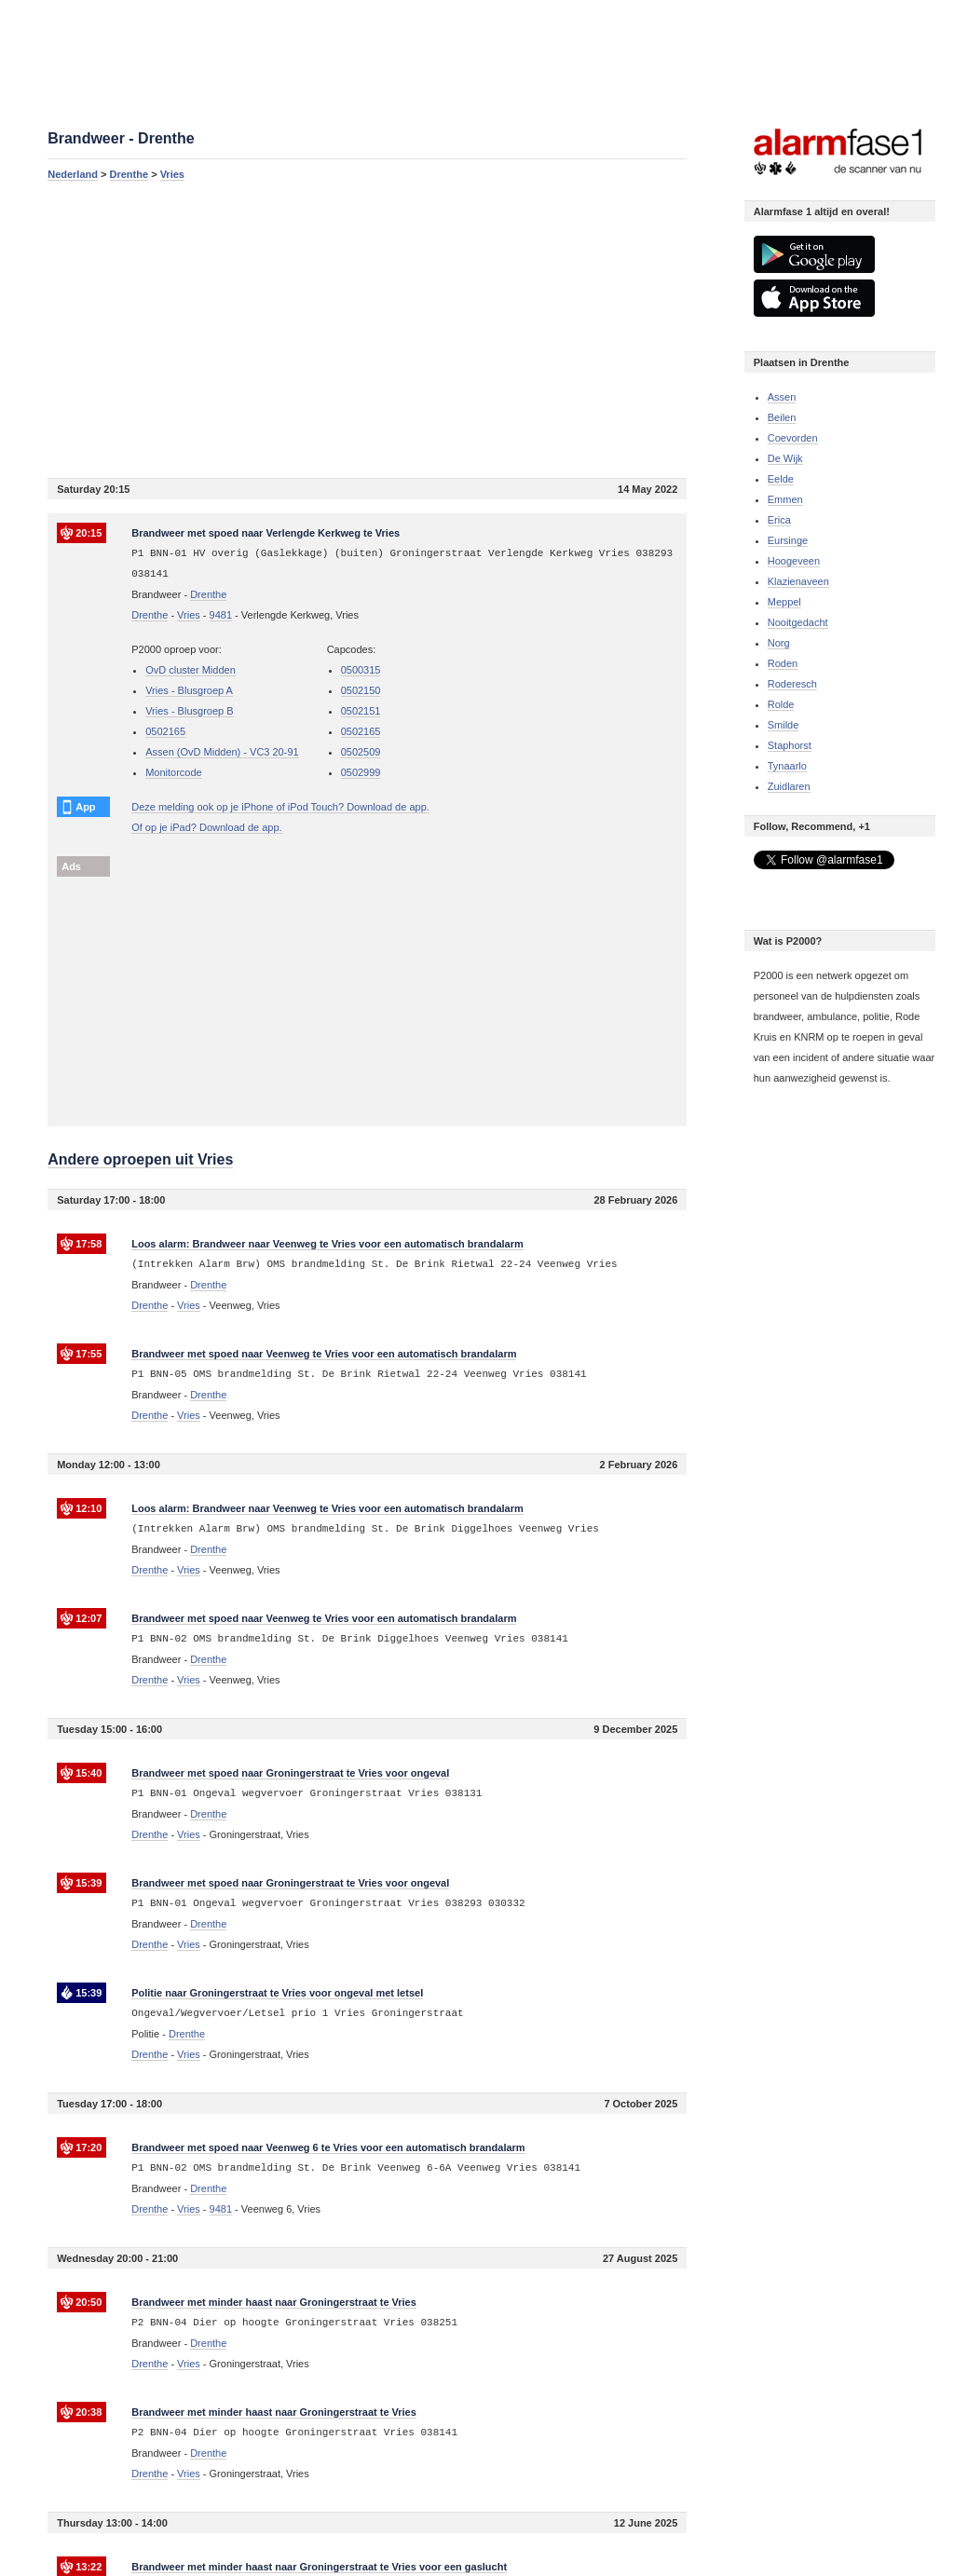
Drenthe (129, 174)
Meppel (784, 601)
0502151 (361, 710)
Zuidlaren (789, 786)
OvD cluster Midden (190, 669)
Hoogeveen (794, 560)
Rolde (781, 704)
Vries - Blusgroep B (189, 710)
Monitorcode (173, 772)
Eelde (781, 478)
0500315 (361, 669)
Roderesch (792, 683)
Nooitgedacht (798, 622)
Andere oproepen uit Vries (140, 1159)
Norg (779, 642)
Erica (779, 519)
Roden (782, 663)
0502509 (361, 751)
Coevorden (793, 437)
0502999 (361, 772)
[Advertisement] (367, 328)
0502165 (165, 731)
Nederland (73, 174)
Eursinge (788, 540)
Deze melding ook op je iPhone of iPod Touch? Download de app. (280, 806)
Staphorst (789, 745)
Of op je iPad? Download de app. (206, 827)
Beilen (782, 417)
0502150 (361, 690)
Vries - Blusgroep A (189, 690)
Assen (782, 396)
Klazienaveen (798, 581)
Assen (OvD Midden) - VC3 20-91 (221, 751)
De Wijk (785, 458)
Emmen (785, 499)
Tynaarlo (787, 765)
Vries (172, 174)
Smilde (783, 724)
